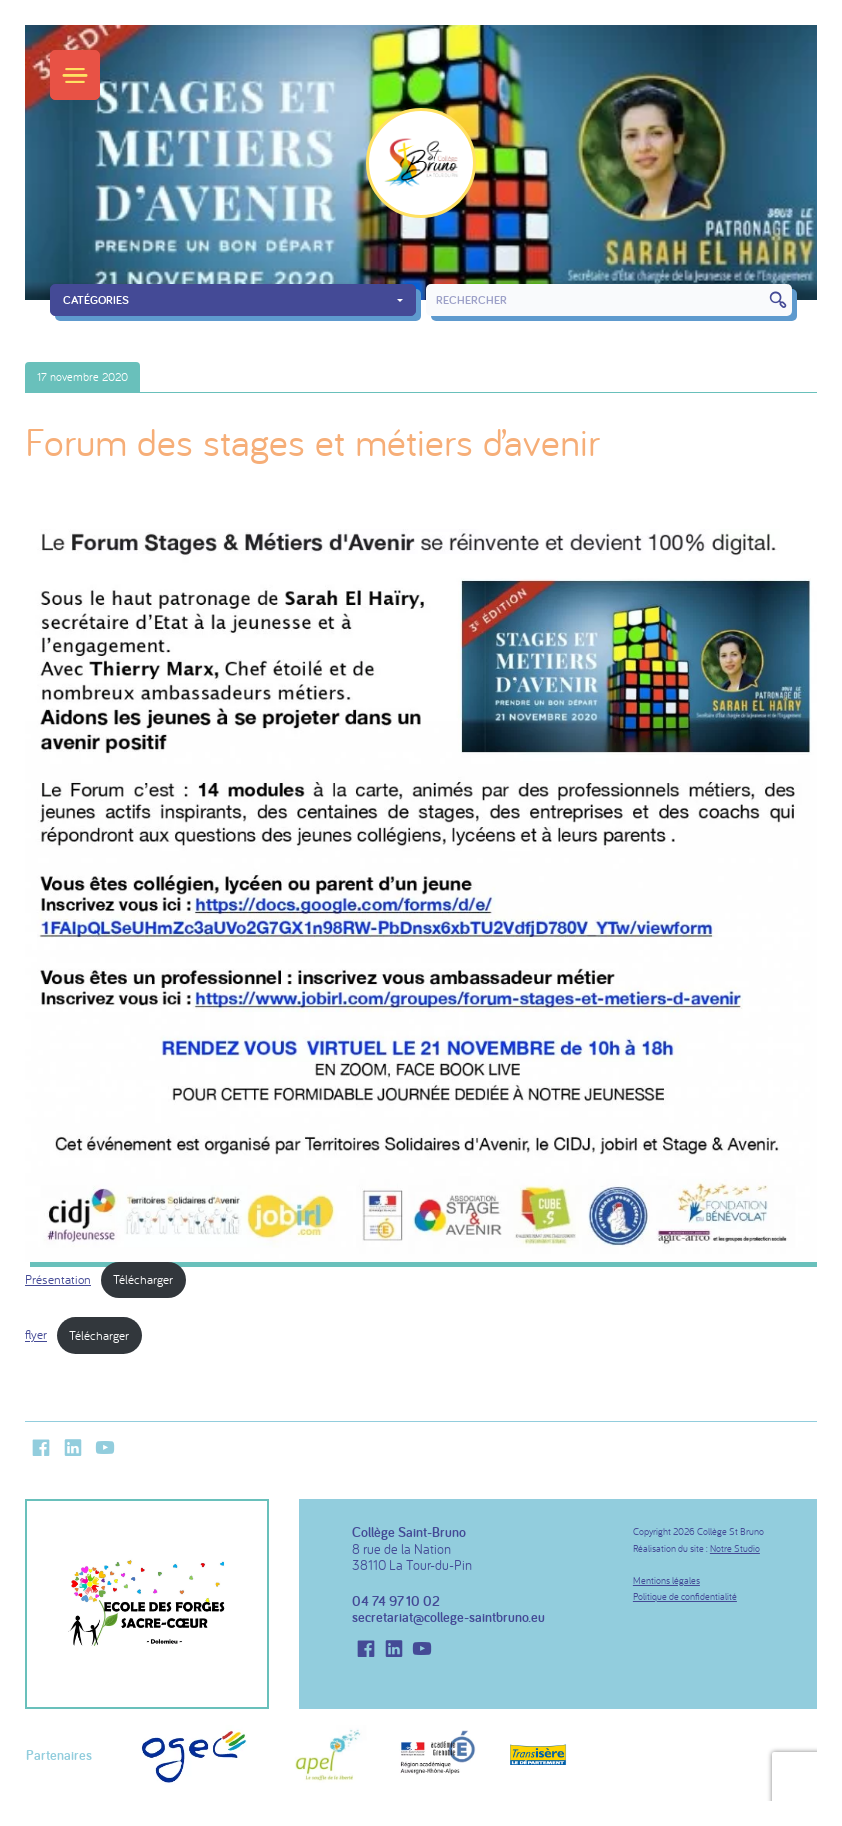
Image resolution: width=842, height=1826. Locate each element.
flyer (36, 1335)
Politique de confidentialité (685, 1596)
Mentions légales (666, 1580)
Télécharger (143, 1279)
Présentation (58, 1279)
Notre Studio (735, 1548)
